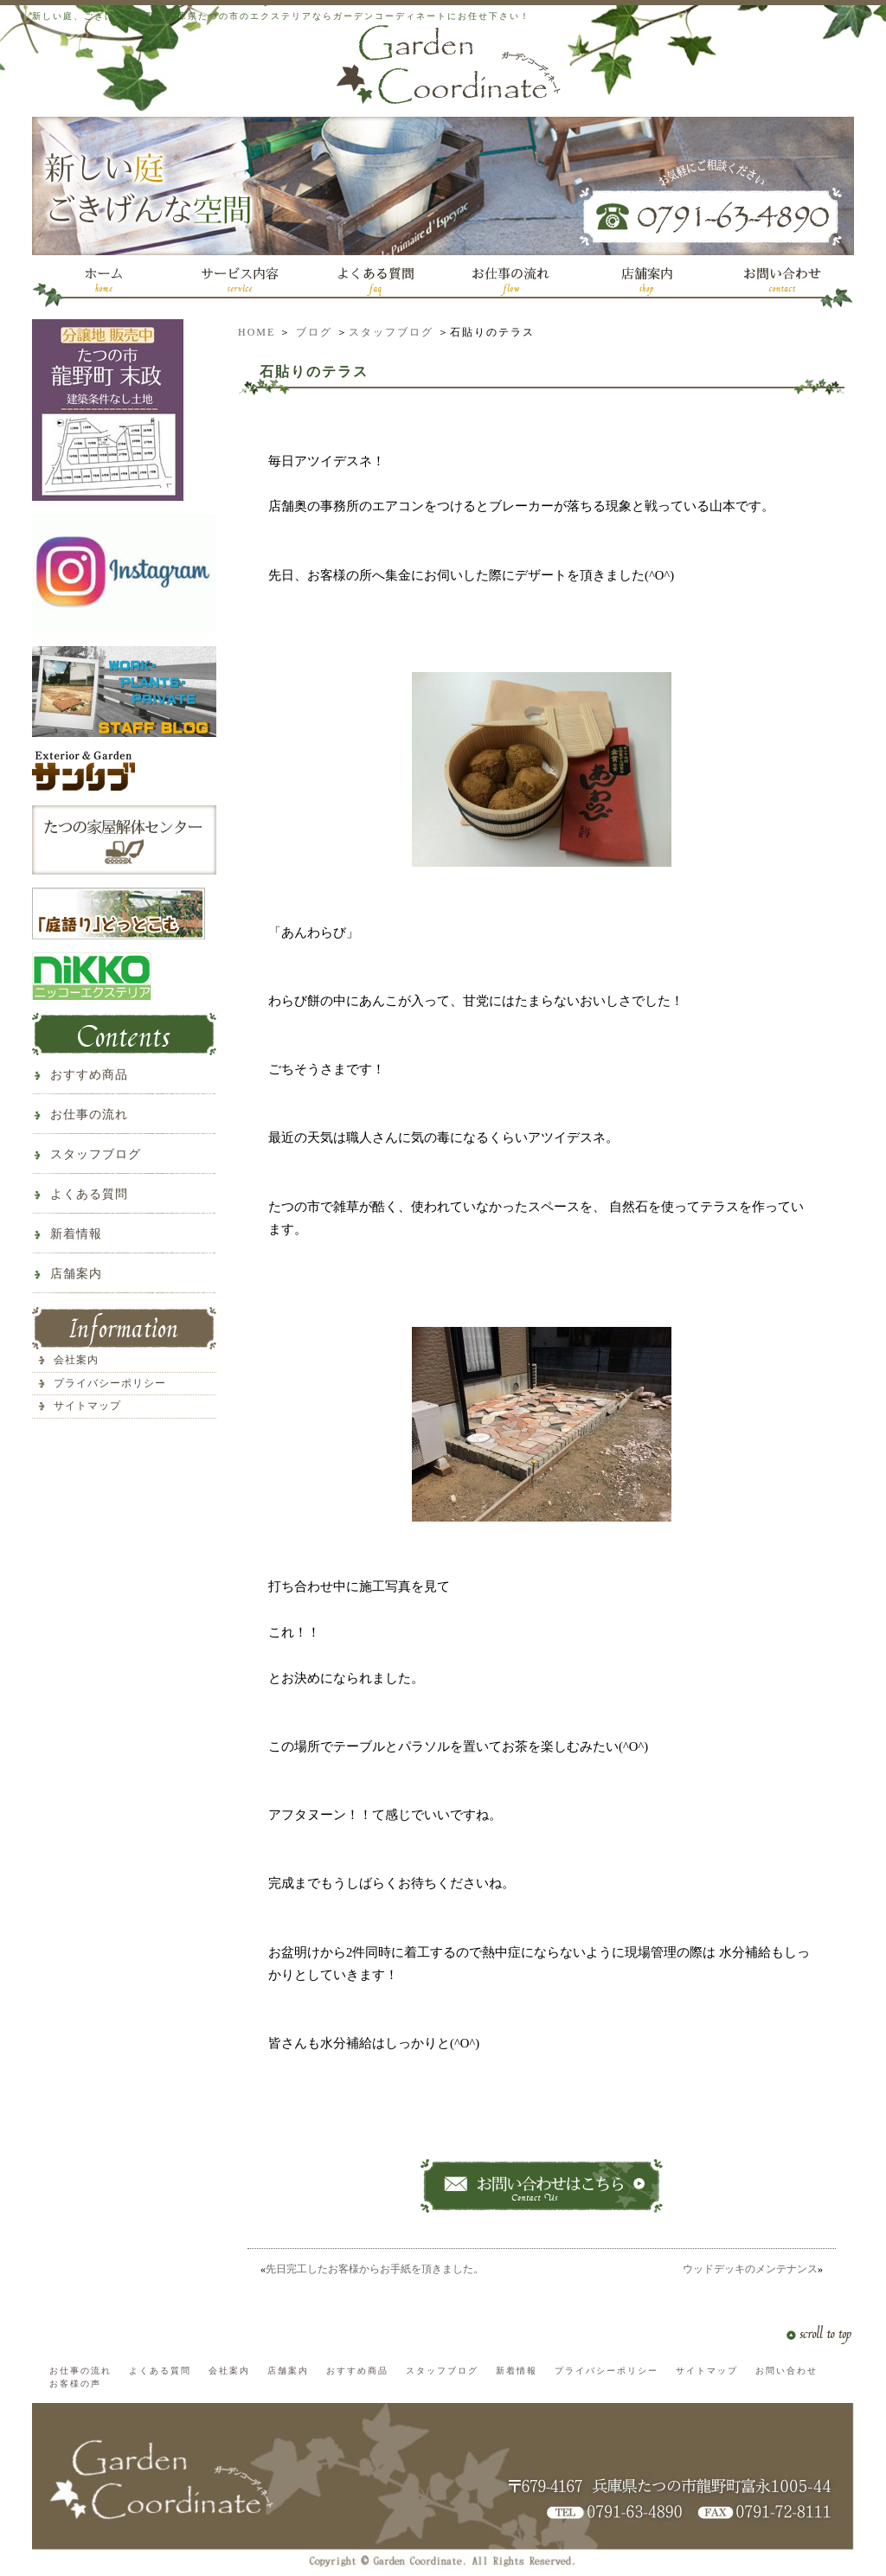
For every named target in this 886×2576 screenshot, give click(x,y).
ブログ (314, 332)
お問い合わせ (786, 2370)
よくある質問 (89, 1194)
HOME (256, 332)
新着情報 (76, 1233)
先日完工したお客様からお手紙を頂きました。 (375, 2269)
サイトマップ (87, 1406)
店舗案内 (76, 1273)
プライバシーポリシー (110, 1383)
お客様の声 (75, 2383)
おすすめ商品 (89, 1074)
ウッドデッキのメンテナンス (750, 2269)
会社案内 (76, 1360)
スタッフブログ (391, 332)
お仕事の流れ (89, 1114)
